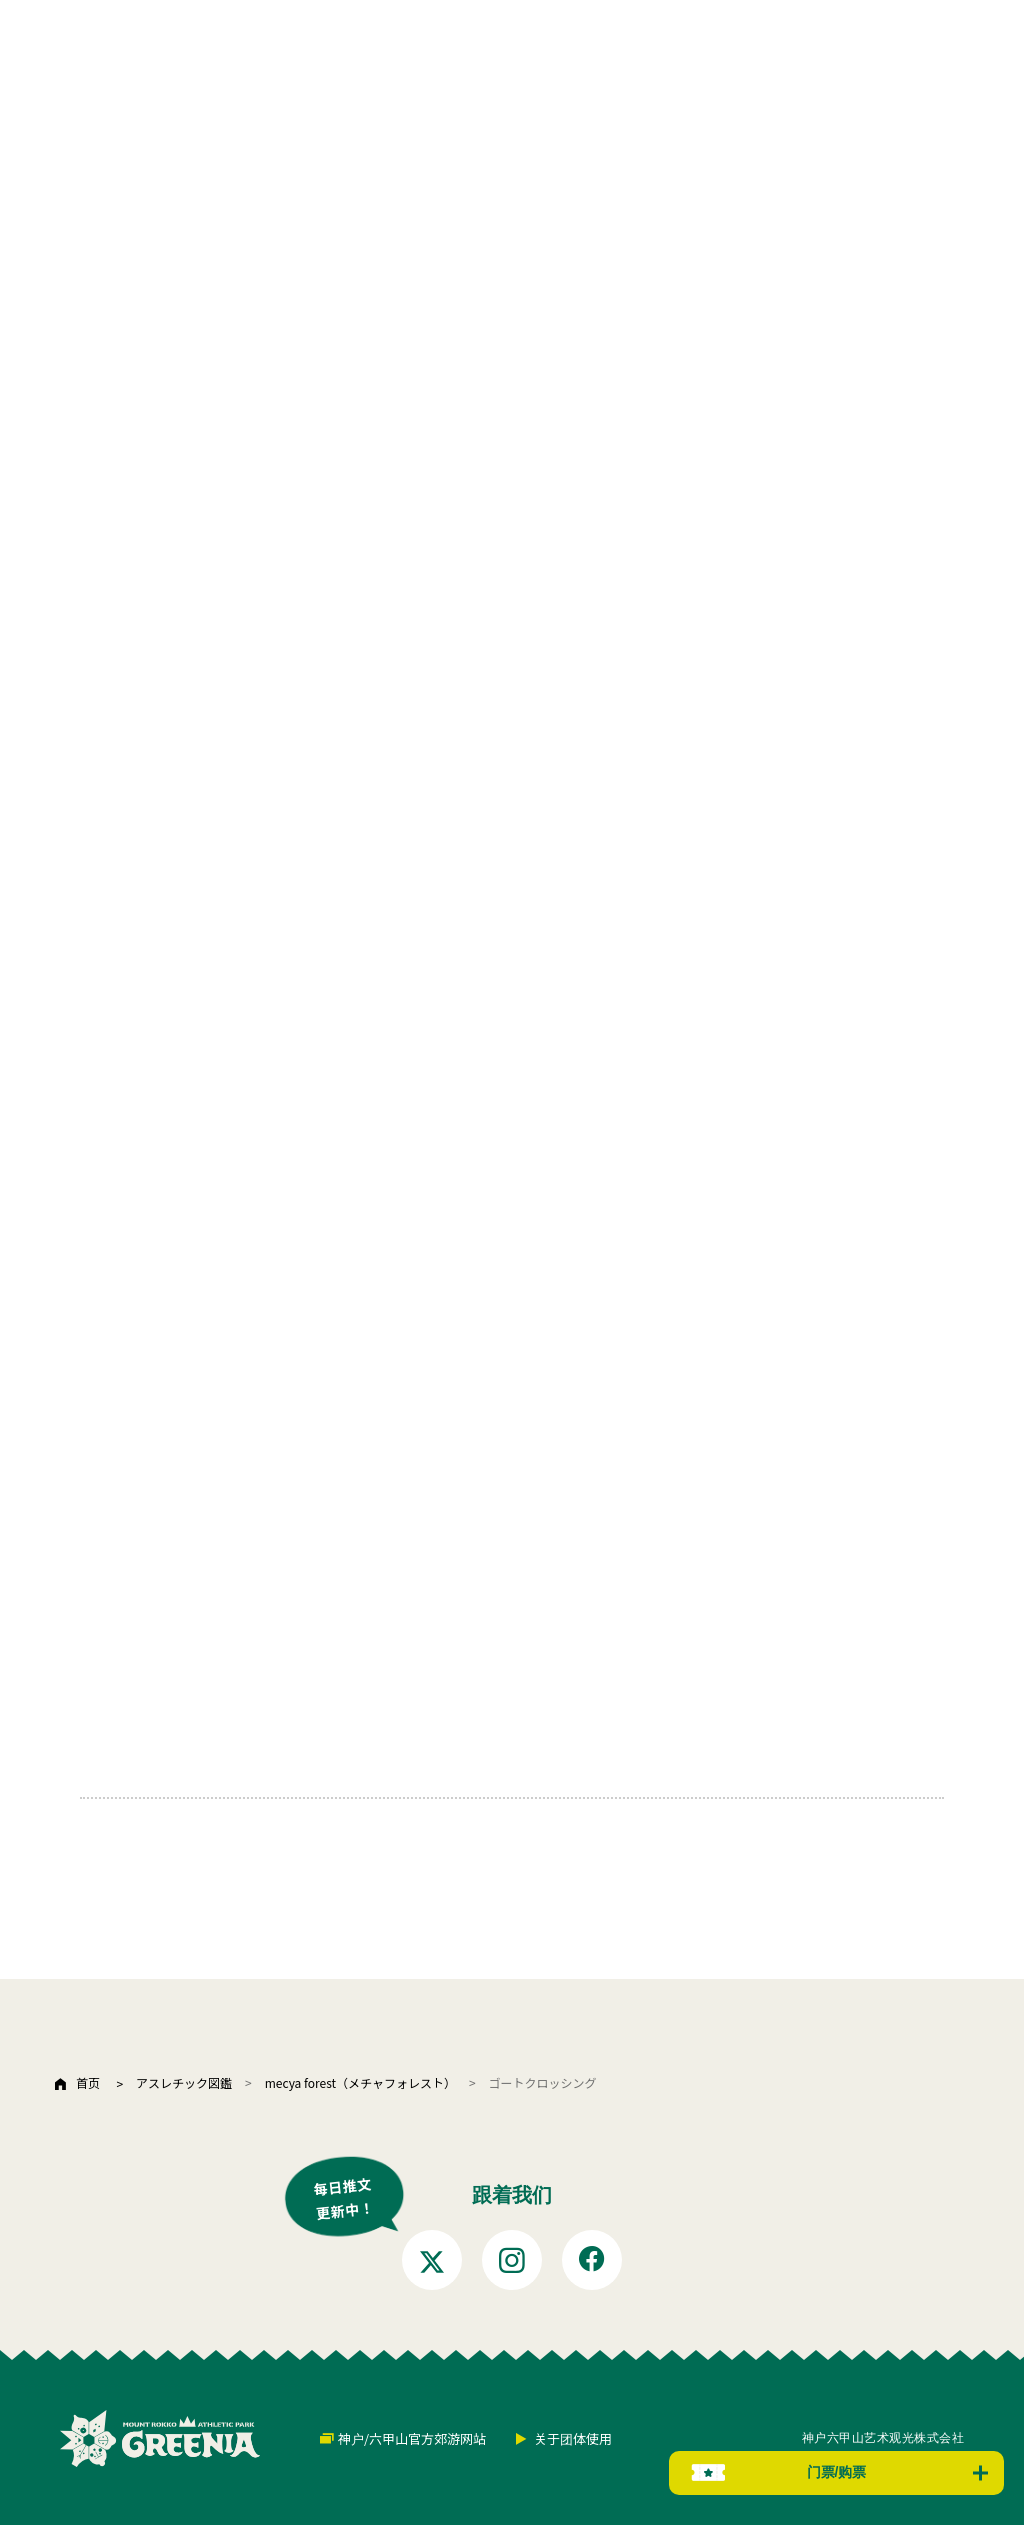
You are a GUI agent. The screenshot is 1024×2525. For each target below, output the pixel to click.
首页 (88, 2082)
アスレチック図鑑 (184, 2082)
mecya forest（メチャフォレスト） (360, 2082)
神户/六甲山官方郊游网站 (412, 2438)
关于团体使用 (573, 2438)
